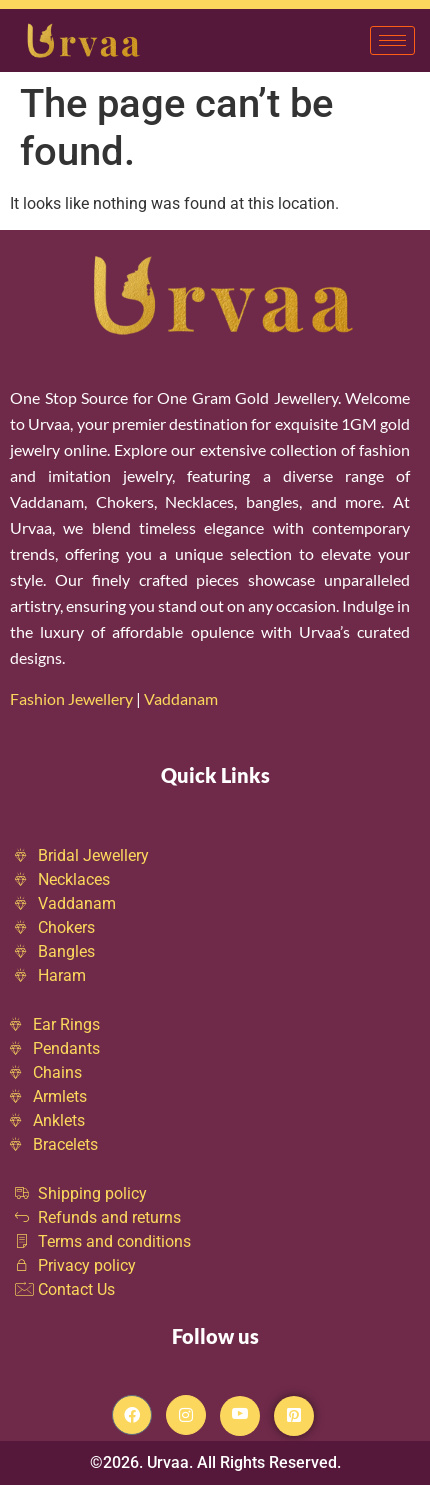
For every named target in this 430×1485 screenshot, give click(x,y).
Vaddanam (182, 698)
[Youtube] (240, 1416)
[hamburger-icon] (392, 40)
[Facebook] (132, 1415)
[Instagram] (186, 1415)
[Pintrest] (294, 1416)
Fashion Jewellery (71, 698)
